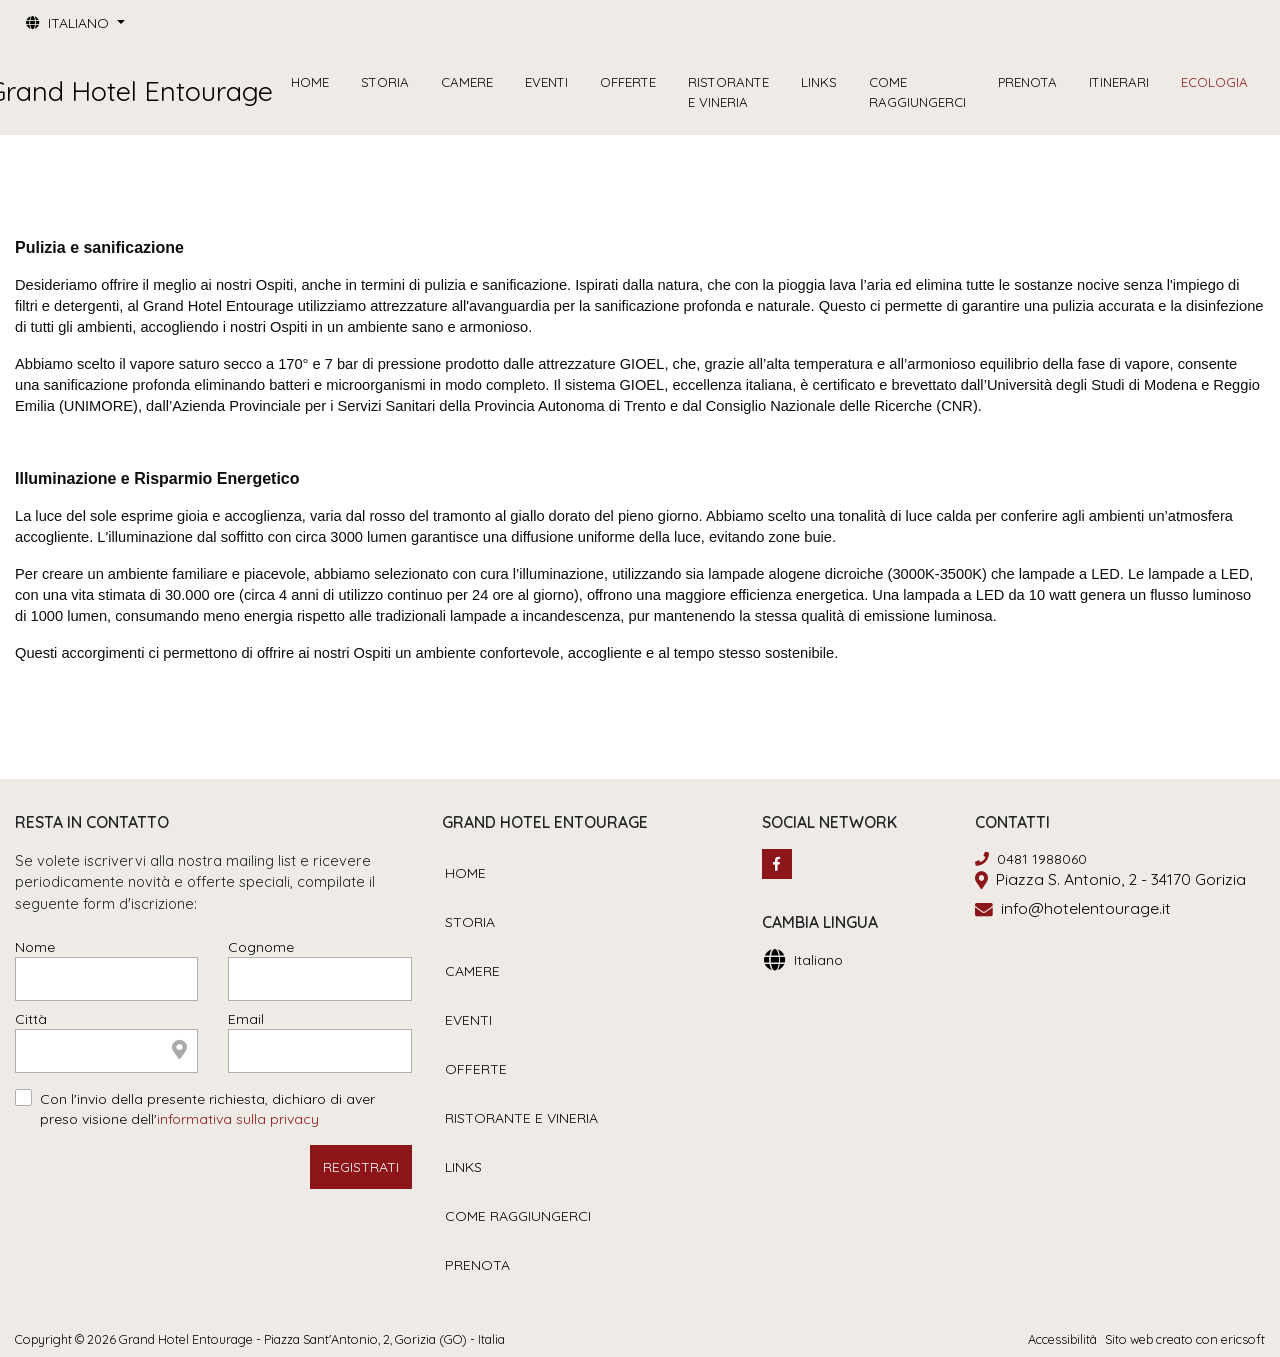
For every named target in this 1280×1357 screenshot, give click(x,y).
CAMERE (467, 82)
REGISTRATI (361, 1167)
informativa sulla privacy (238, 1119)
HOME (310, 82)
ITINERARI (1119, 82)
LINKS (819, 82)
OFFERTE (628, 82)
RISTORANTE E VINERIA (728, 92)
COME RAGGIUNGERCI (917, 92)
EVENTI (546, 82)
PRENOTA (1027, 82)
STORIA (385, 82)
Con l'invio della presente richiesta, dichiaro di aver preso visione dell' (207, 1109)
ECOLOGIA (1214, 82)
